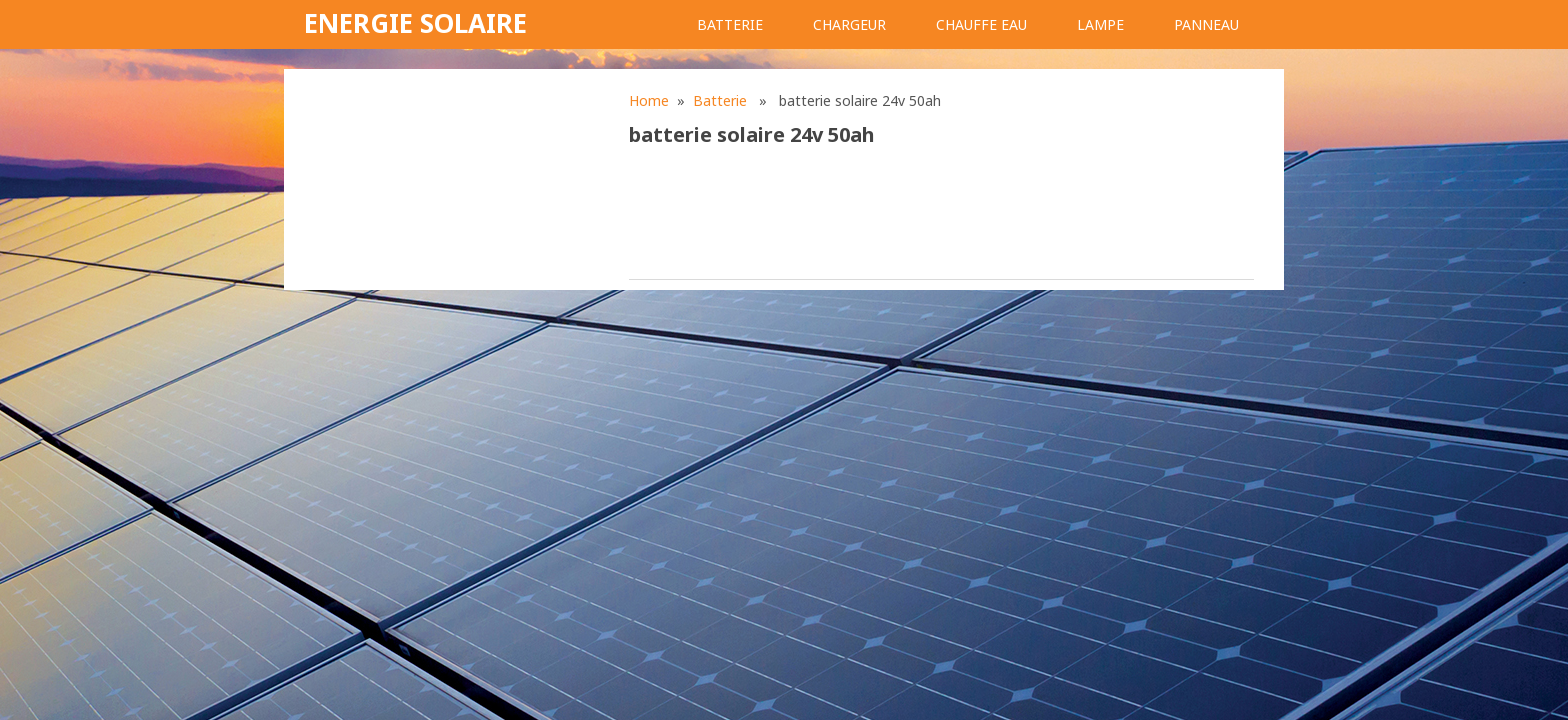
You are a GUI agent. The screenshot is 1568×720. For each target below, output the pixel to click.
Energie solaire (415, 23)
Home (649, 100)
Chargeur (849, 24)
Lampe (1100, 24)
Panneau (1206, 24)
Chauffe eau (981, 24)
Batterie (730, 24)
